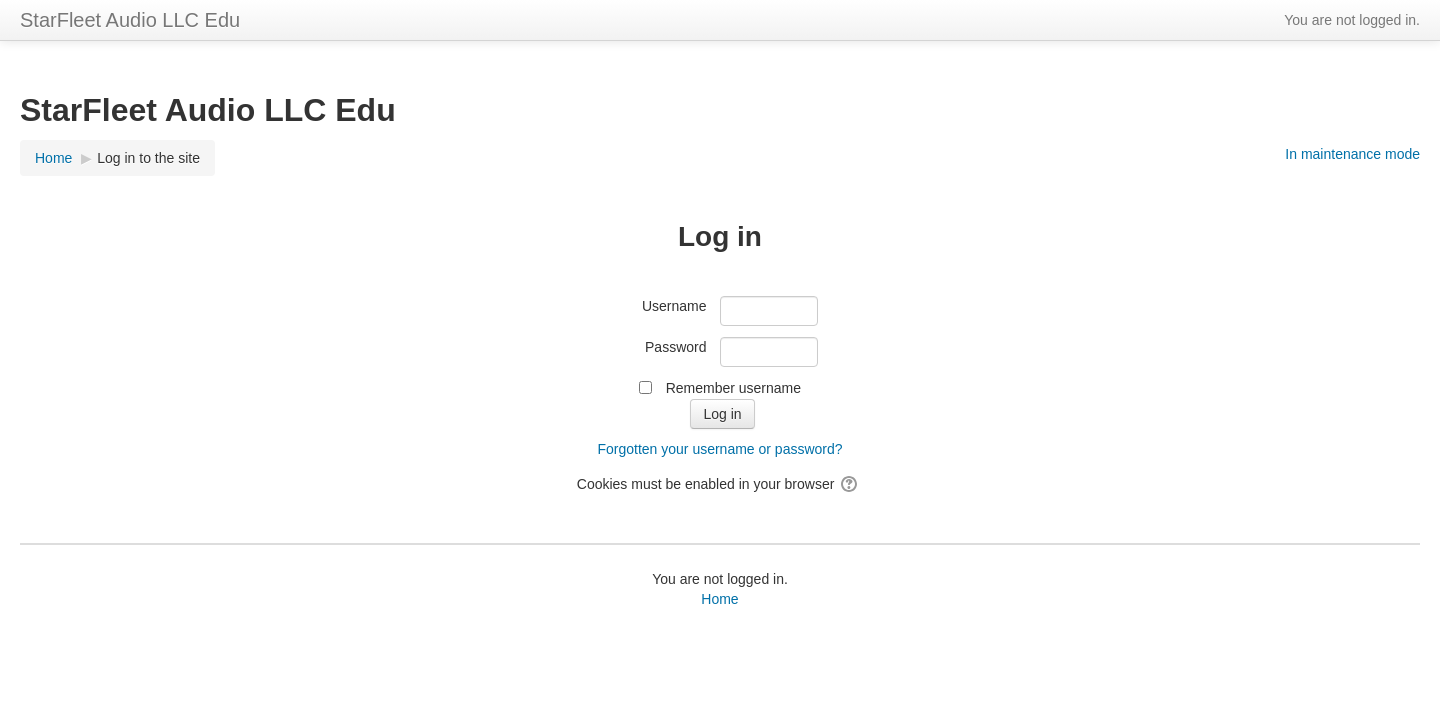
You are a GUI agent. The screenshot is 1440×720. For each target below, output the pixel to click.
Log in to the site (148, 158)
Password (675, 347)
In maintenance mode (1352, 154)
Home (719, 599)
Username (674, 306)
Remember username (733, 388)
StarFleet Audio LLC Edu (130, 20)
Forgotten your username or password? (719, 449)
